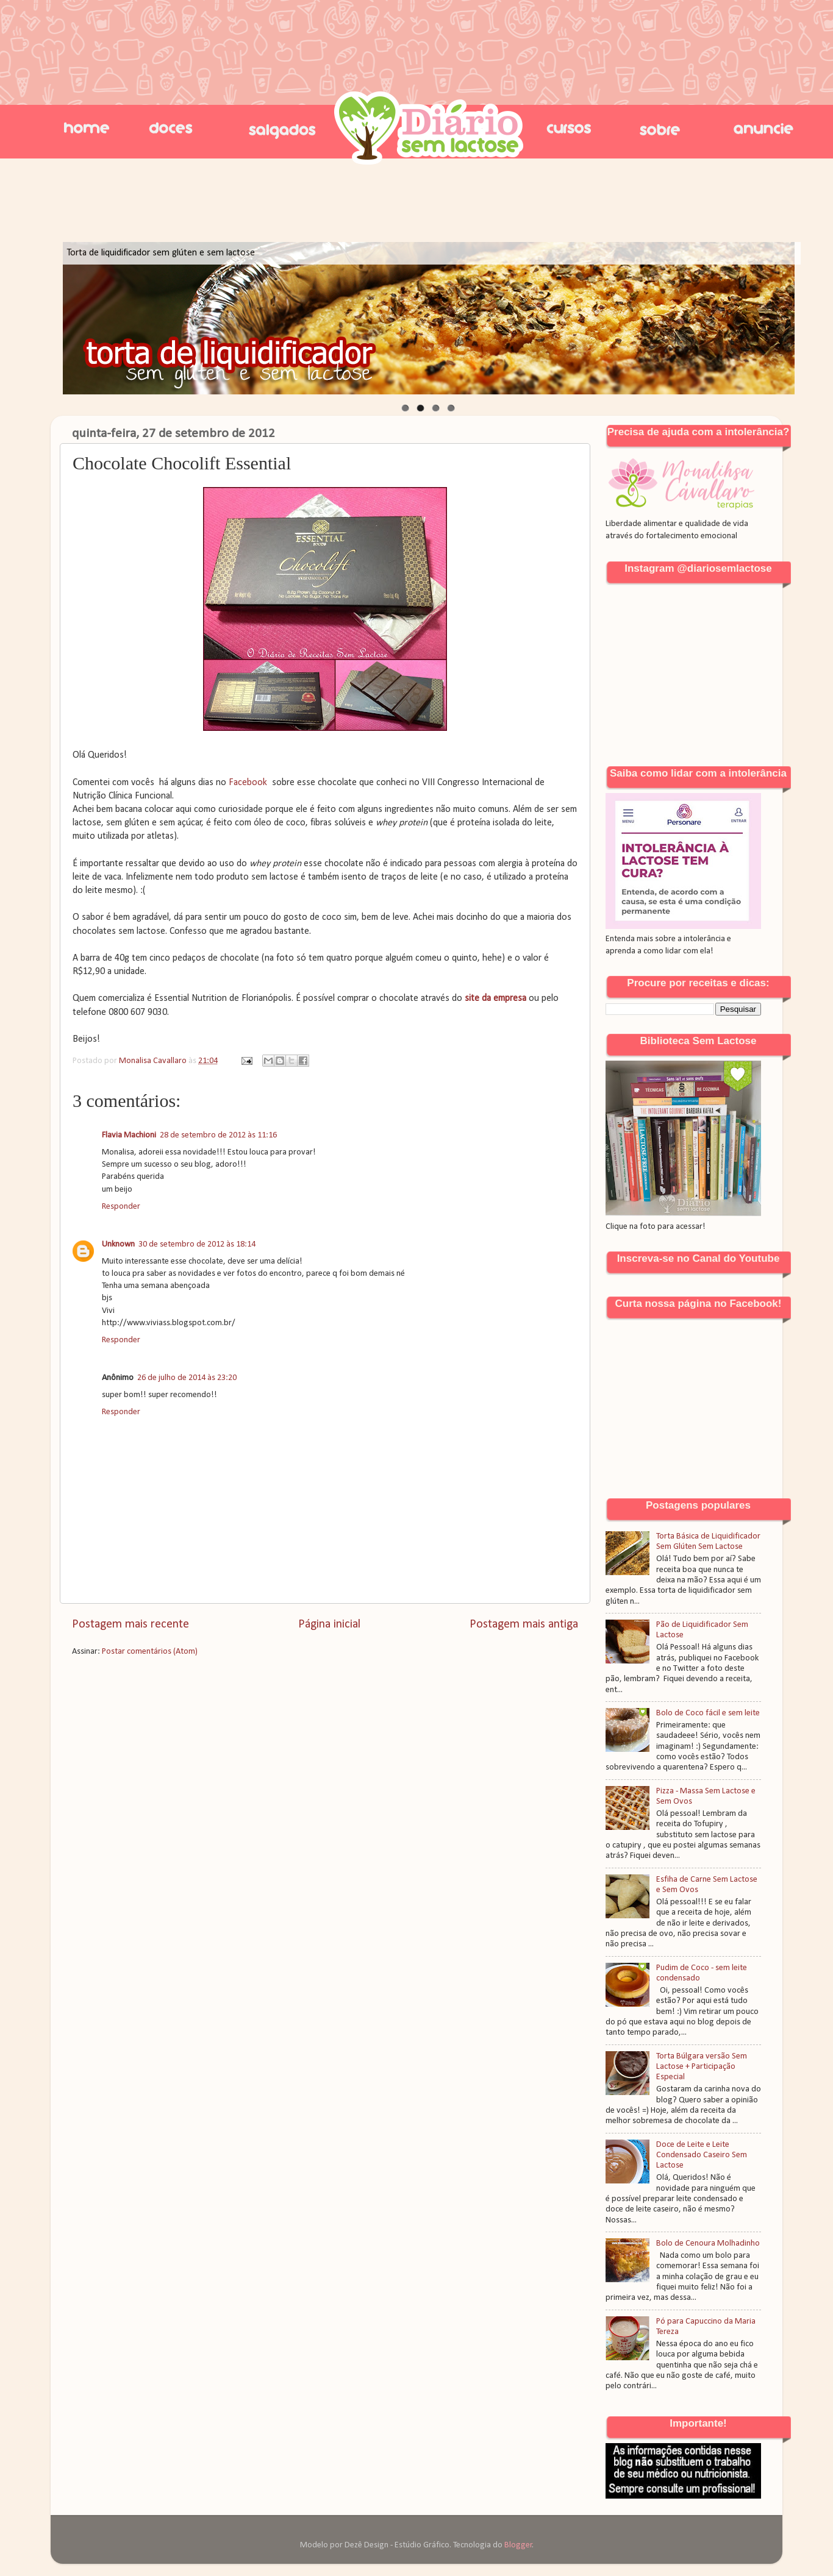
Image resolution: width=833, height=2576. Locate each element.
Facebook (248, 783)
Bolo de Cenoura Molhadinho (708, 2243)
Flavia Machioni (129, 1135)
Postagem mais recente (130, 1624)
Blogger (518, 2545)
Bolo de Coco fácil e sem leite (708, 1713)
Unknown (118, 1244)
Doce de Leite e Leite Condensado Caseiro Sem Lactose (701, 2155)
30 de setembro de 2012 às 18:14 (197, 1244)
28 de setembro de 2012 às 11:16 (218, 1135)
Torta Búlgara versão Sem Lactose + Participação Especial (701, 2067)
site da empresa (495, 998)
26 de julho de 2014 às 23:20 (187, 1377)
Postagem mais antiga (524, 1624)
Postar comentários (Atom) (150, 1651)
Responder (121, 1206)
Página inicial (329, 1624)
